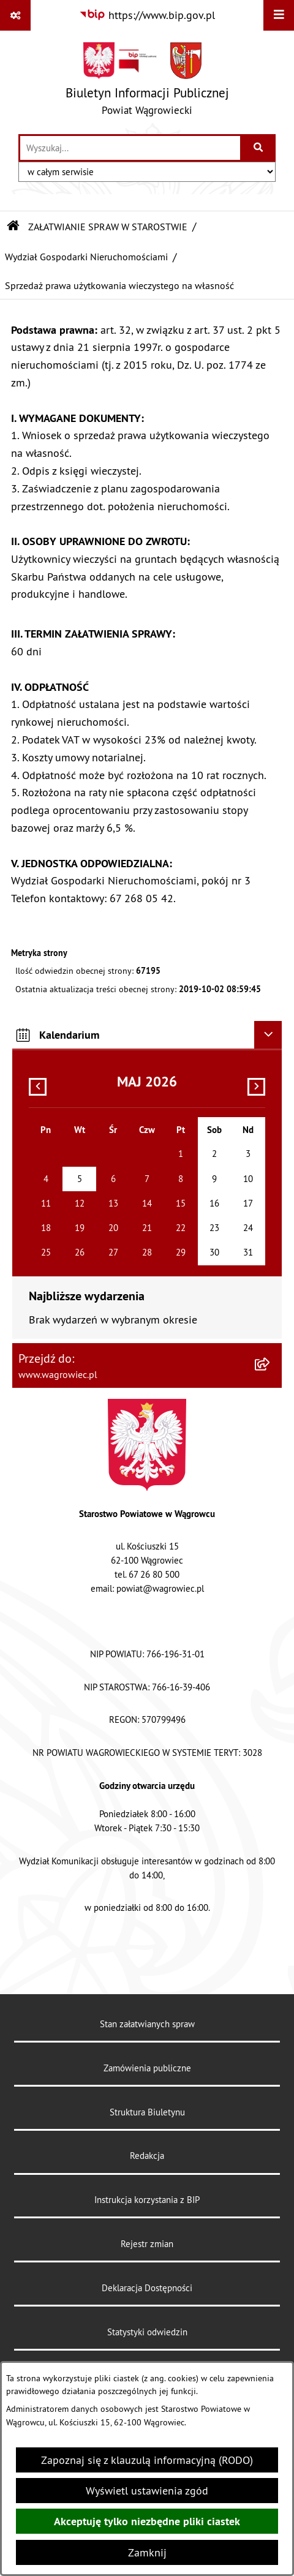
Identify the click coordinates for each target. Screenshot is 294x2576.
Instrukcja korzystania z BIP (147, 2199)
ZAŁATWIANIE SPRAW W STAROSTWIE (107, 226)
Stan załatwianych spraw (147, 2024)
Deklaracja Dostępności (147, 2288)
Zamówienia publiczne (147, 2068)
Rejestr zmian (147, 2244)
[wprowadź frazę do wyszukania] (130, 148)
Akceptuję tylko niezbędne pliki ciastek (147, 2521)
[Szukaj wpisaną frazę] (259, 148)
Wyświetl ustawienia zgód (147, 2491)
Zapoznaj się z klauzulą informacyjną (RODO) (147, 2460)
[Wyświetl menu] (278, 15)
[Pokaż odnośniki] (15, 15)
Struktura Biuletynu (147, 2112)
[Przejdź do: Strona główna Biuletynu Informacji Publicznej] (13, 226)
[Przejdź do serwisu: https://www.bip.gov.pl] (147, 15)
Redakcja (147, 2155)
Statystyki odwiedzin (147, 2332)
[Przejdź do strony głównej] (147, 81)
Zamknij (147, 2552)
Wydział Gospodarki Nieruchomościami (86, 256)
